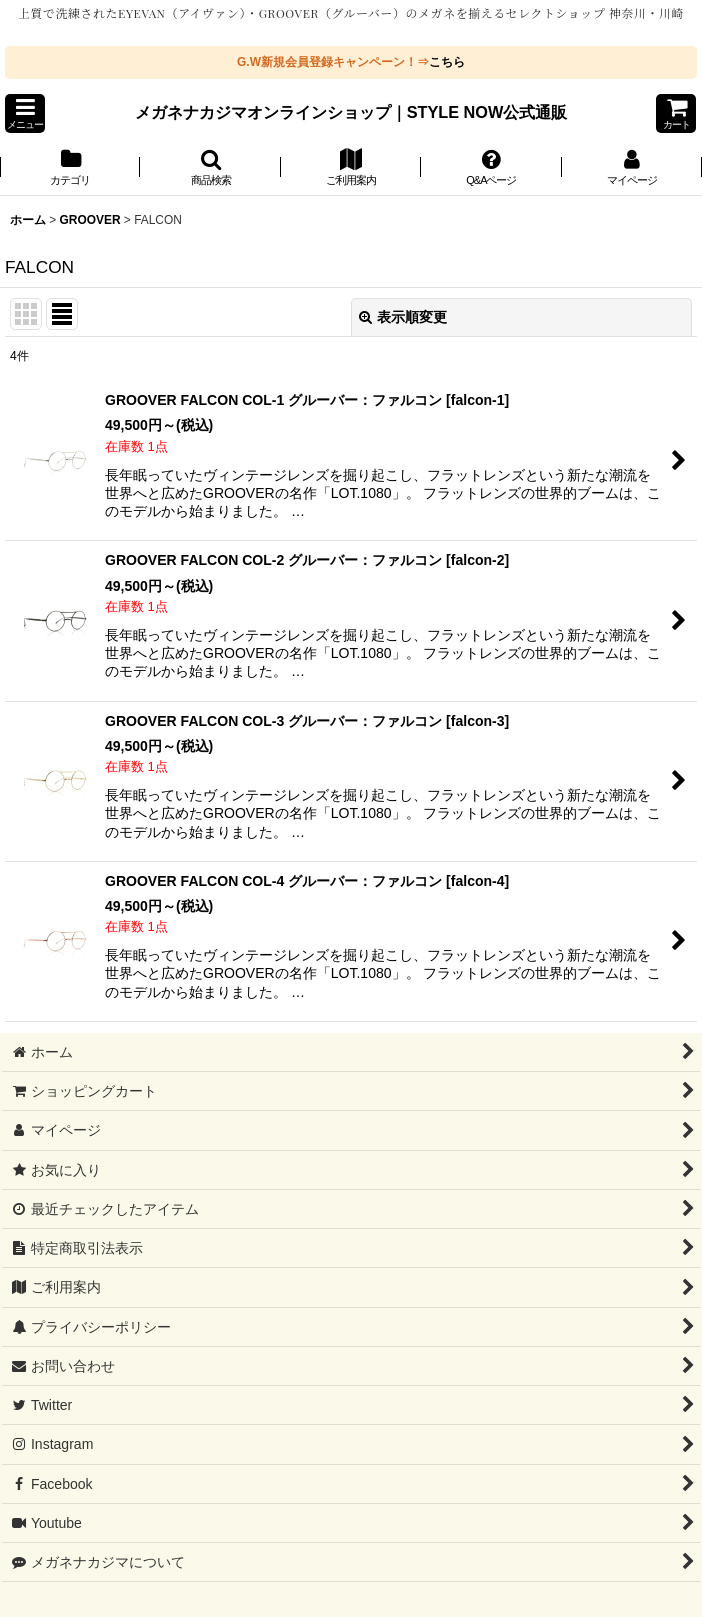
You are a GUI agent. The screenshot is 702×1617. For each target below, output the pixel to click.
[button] (25, 113)
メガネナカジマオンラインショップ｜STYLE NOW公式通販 (351, 112)
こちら (447, 62)
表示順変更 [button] (403, 317)
